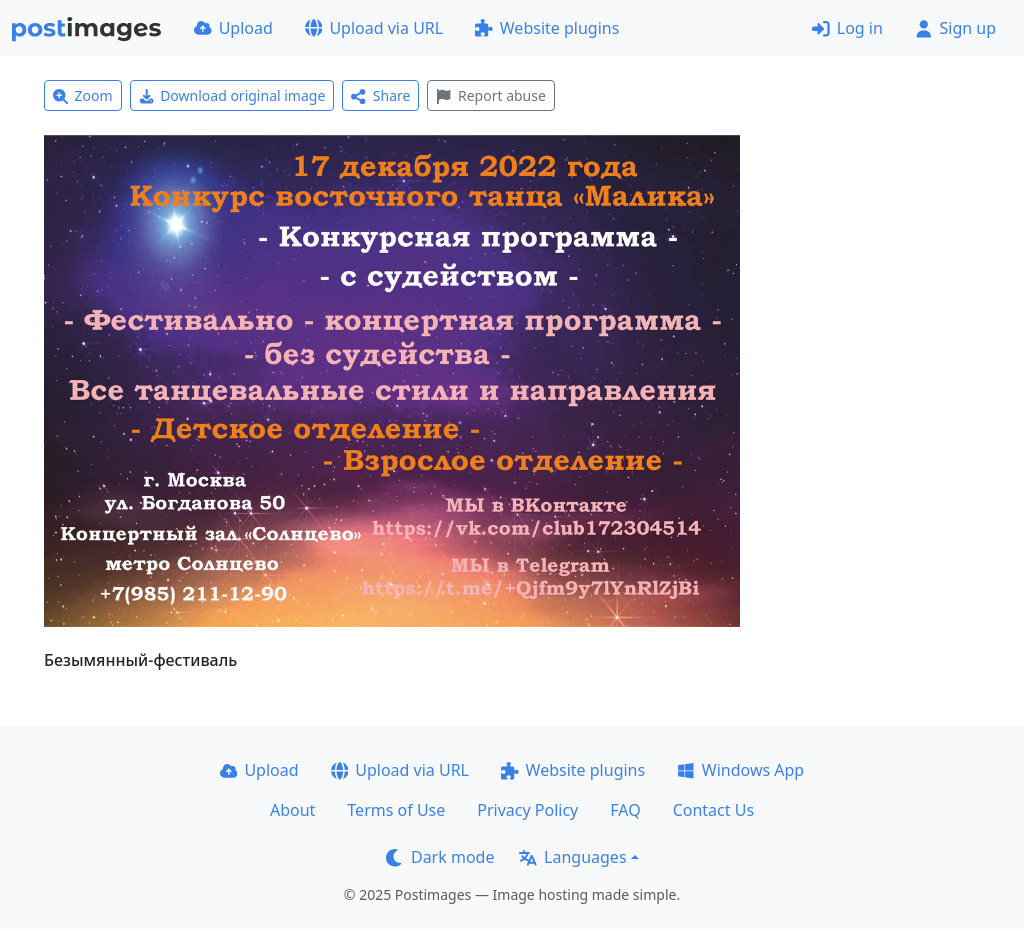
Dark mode (440, 857)
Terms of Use (396, 810)
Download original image (232, 95)
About (292, 810)
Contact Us (713, 810)
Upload (233, 28)
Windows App (740, 770)
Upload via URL (374, 28)
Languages (572, 857)
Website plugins (547, 28)
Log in (847, 28)
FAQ (625, 810)
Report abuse (490, 95)
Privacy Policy (527, 810)
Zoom (83, 95)
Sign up (955, 28)
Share (380, 95)
